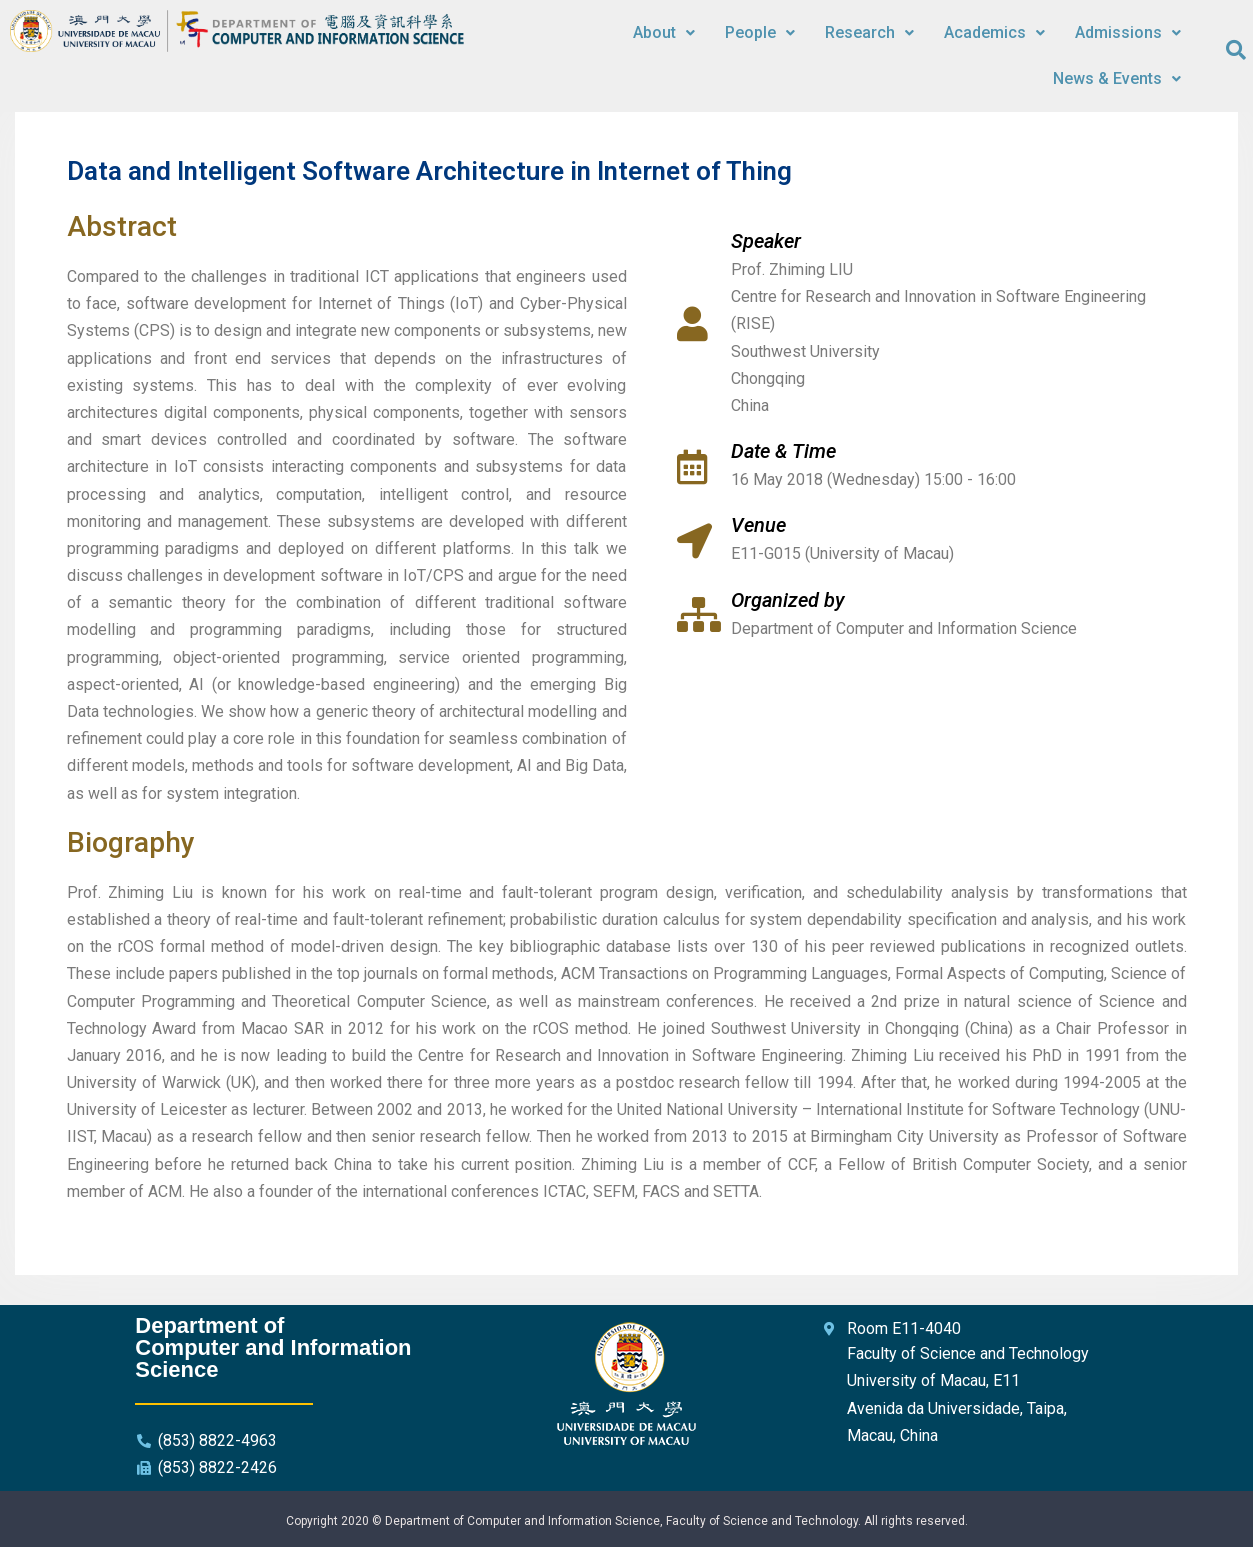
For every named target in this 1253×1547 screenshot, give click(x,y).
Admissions (1128, 32)
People (760, 32)
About (664, 32)
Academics (994, 32)
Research (869, 32)
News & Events (1117, 78)
